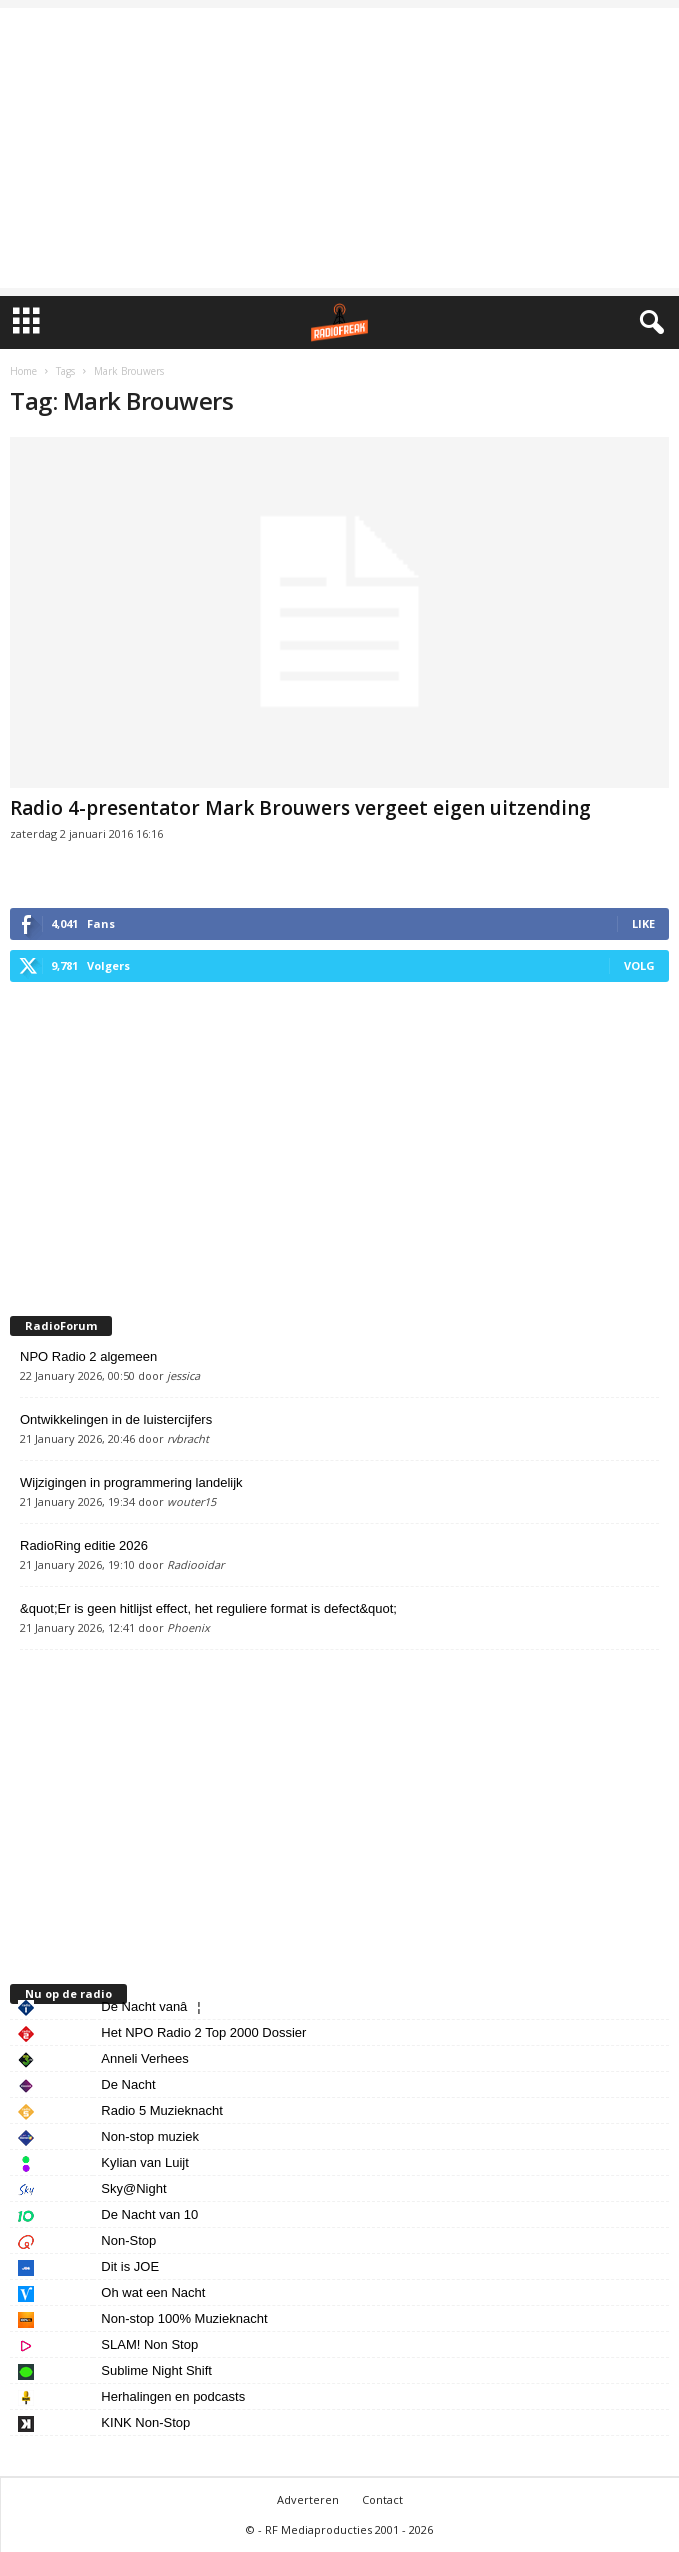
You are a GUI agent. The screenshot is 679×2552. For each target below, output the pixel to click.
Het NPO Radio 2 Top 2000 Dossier (203, 2032)
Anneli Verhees (144, 2058)
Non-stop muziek (150, 2136)
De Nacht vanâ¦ (150, 2006)
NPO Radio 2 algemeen (88, 1356)
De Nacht (128, 2084)
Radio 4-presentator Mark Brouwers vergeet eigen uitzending (300, 808)
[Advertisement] (339, 148)
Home (23, 371)
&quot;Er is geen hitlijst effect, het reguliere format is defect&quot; (208, 1608)
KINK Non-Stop (145, 2422)
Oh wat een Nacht (153, 2292)
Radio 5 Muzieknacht (161, 2110)
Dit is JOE (130, 2266)
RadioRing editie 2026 (84, 1545)
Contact (382, 2499)
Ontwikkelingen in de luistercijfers (116, 1419)
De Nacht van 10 (149, 2214)
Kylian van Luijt (144, 2162)
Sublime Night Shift (156, 2370)
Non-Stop (128, 2240)
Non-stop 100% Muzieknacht (184, 2318)
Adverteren (308, 2499)
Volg (639, 965)
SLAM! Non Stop (149, 2344)
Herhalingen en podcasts (173, 2396)
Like (643, 923)
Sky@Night (133, 2188)
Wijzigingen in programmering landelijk (131, 1482)
